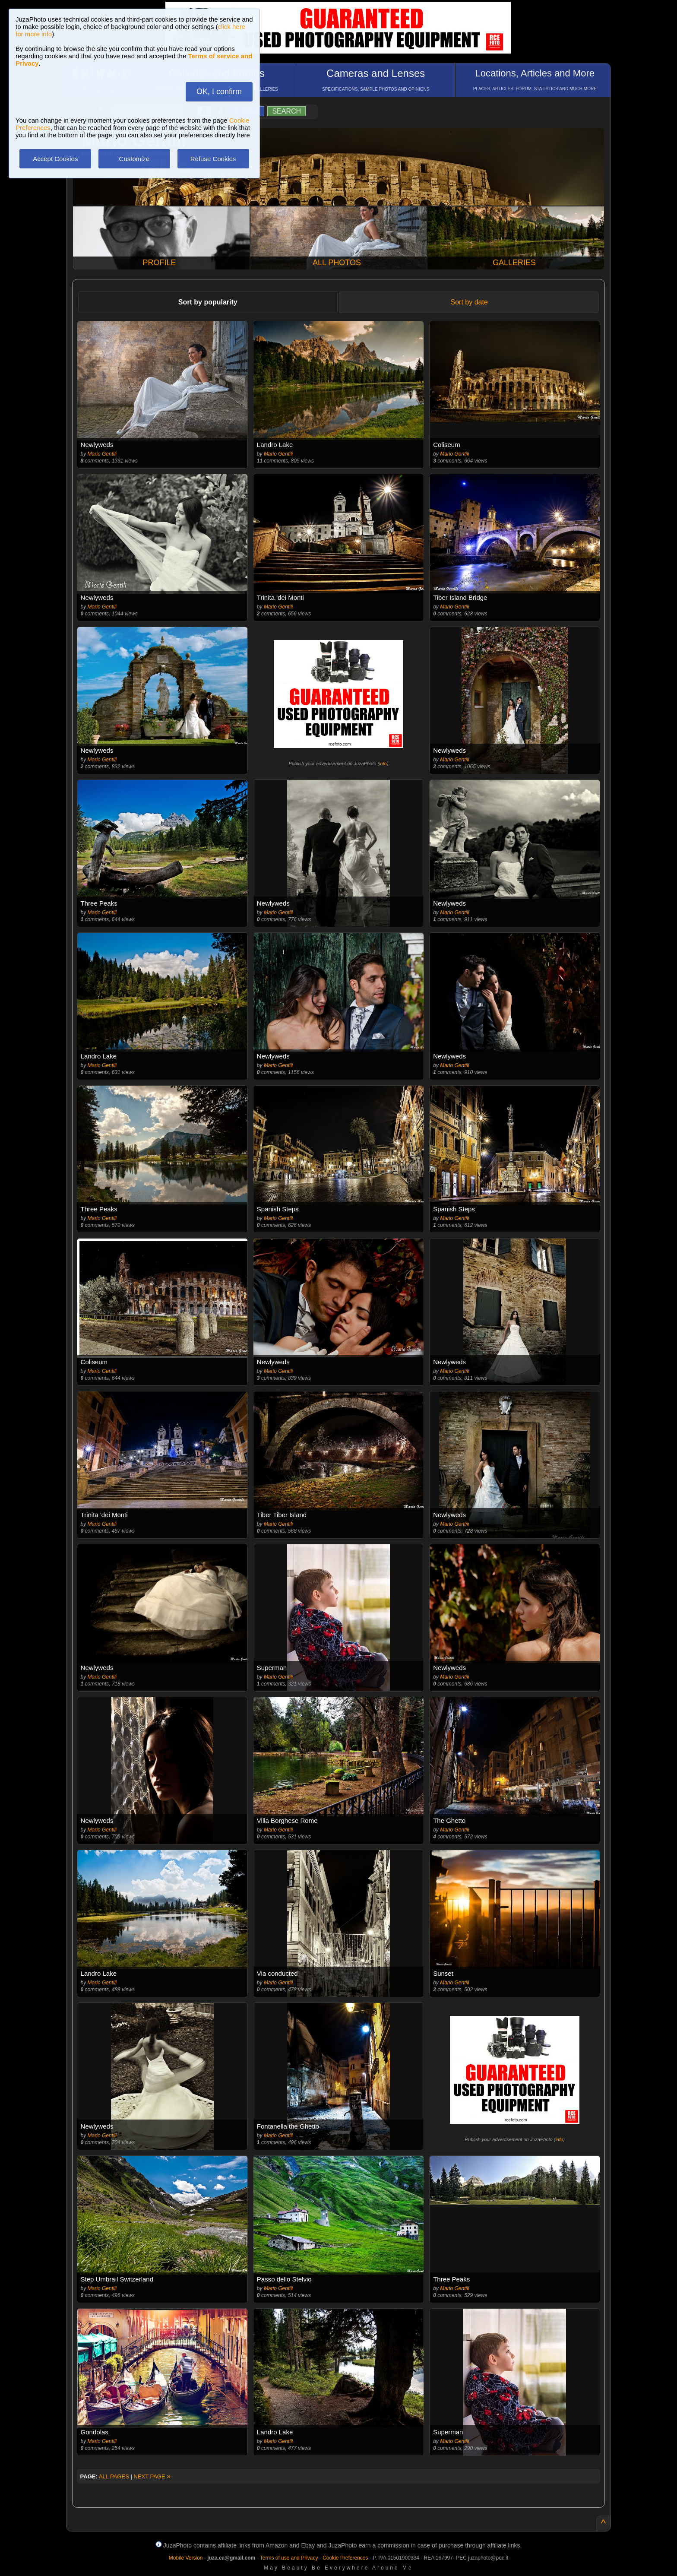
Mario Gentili (102, 454)
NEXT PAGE (152, 2476)
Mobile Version (186, 2558)
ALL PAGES (114, 2476)
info (383, 763)
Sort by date (469, 302)
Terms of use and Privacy (289, 2558)
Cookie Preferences (345, 2558)
